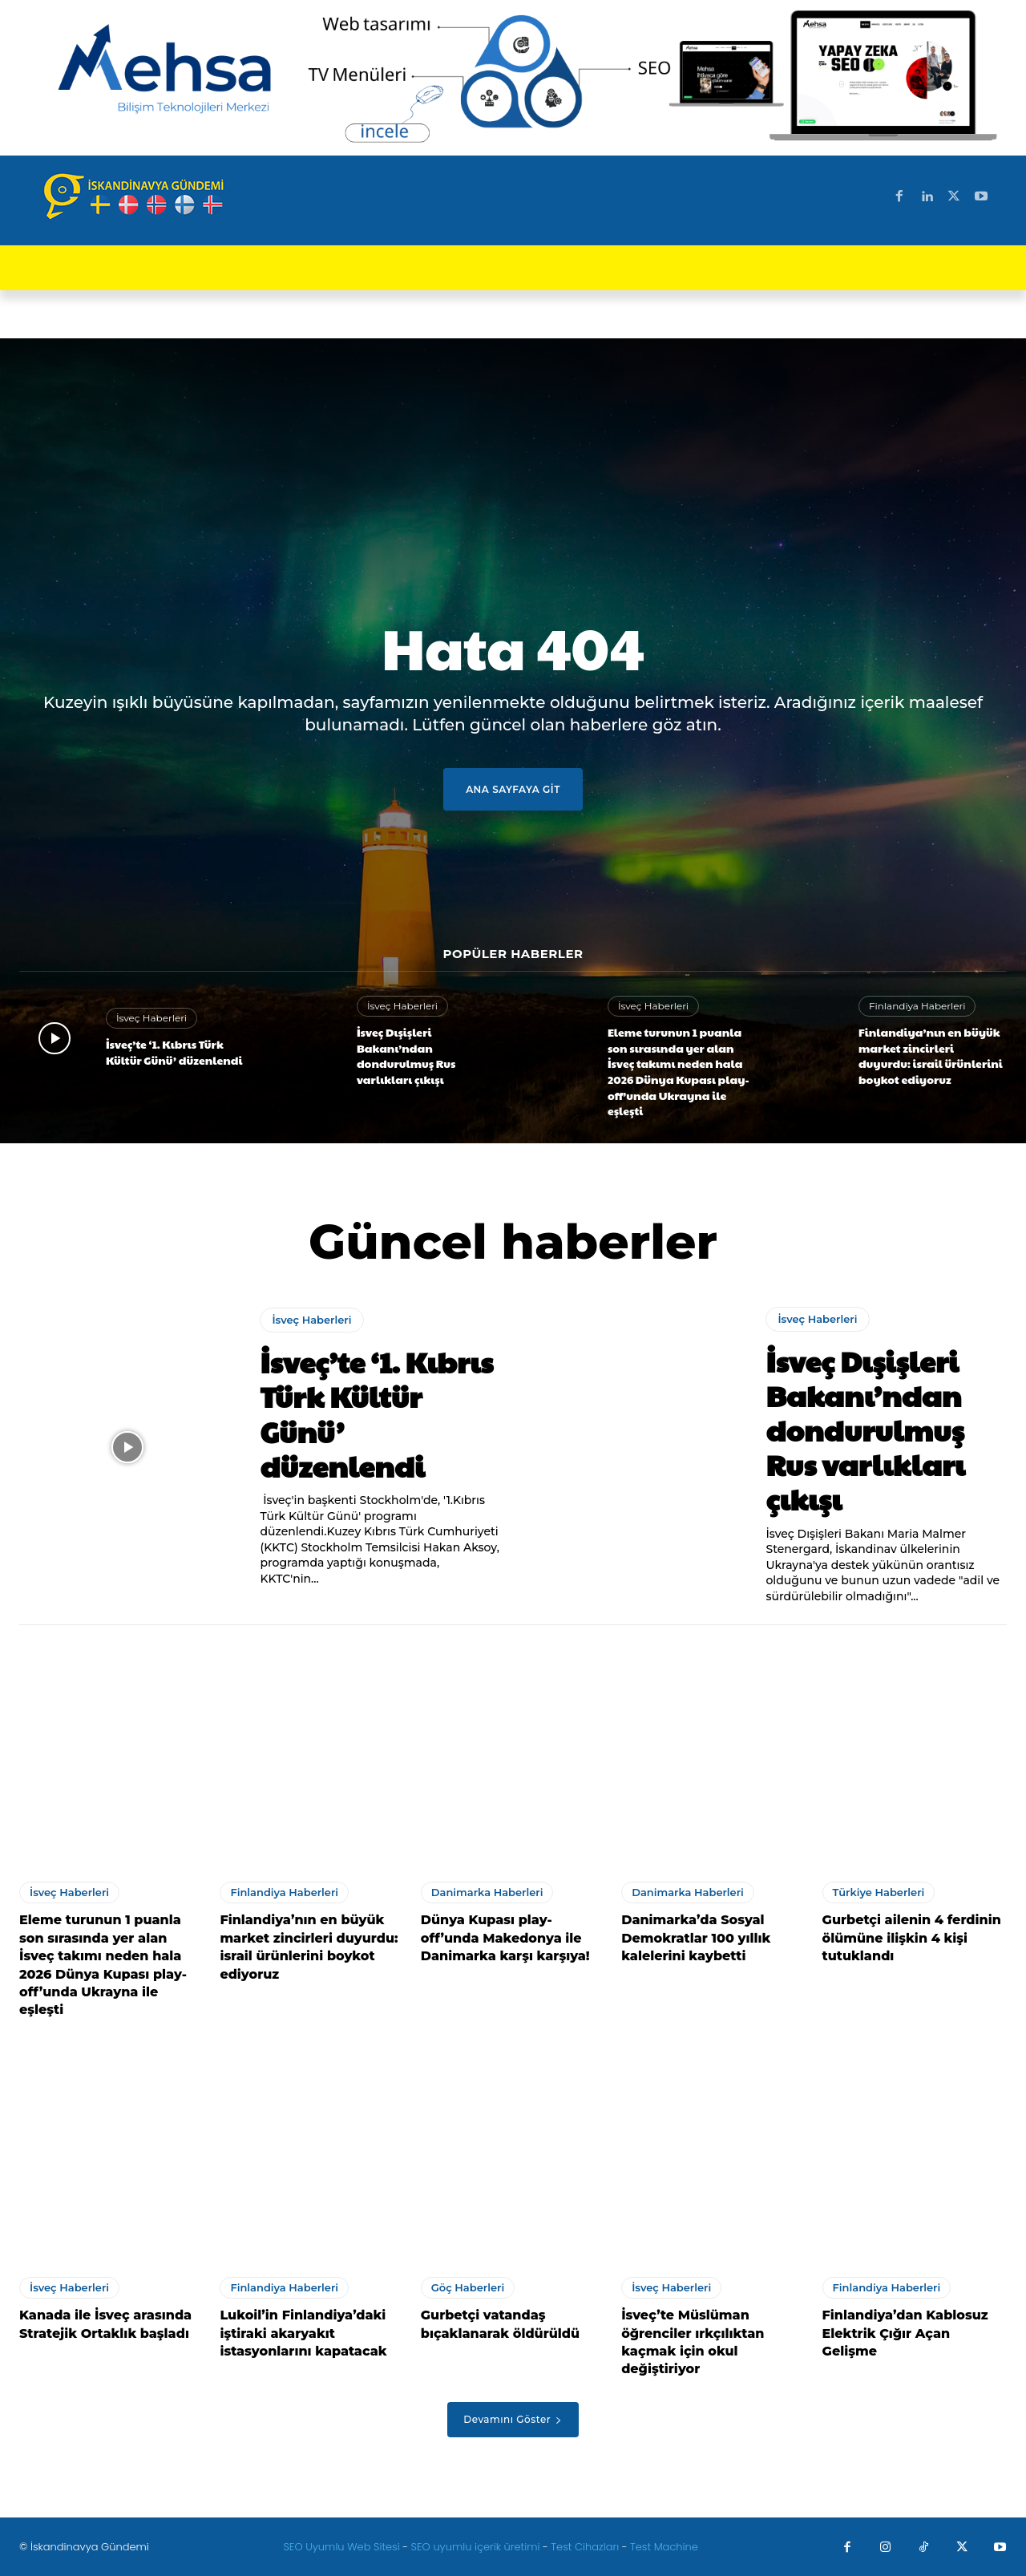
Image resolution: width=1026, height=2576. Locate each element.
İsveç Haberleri (151, 1018)
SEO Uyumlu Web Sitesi (342, 2546)
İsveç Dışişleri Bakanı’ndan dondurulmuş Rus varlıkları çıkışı (406, 1055)
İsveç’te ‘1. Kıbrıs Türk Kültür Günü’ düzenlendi (174, 1052)
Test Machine (664, 2546)
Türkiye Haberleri (879, 1892)
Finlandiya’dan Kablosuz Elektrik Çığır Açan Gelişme (905, 2333)
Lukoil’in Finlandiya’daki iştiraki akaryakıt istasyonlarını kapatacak (303, 2333)
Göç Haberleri (467, 2287)
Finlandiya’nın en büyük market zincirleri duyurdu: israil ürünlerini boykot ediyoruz (930, 1055)
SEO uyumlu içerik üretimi (477, 2546)
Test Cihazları (585, 2546)
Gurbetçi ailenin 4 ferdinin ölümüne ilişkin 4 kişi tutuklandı (911, 1937)
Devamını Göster (512, 2419)
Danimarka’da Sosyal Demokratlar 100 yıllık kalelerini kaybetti (695, 1937)
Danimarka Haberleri (487, 1892)
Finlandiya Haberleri (917, 1006)
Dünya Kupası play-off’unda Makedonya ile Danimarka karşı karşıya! (505, 1937)
